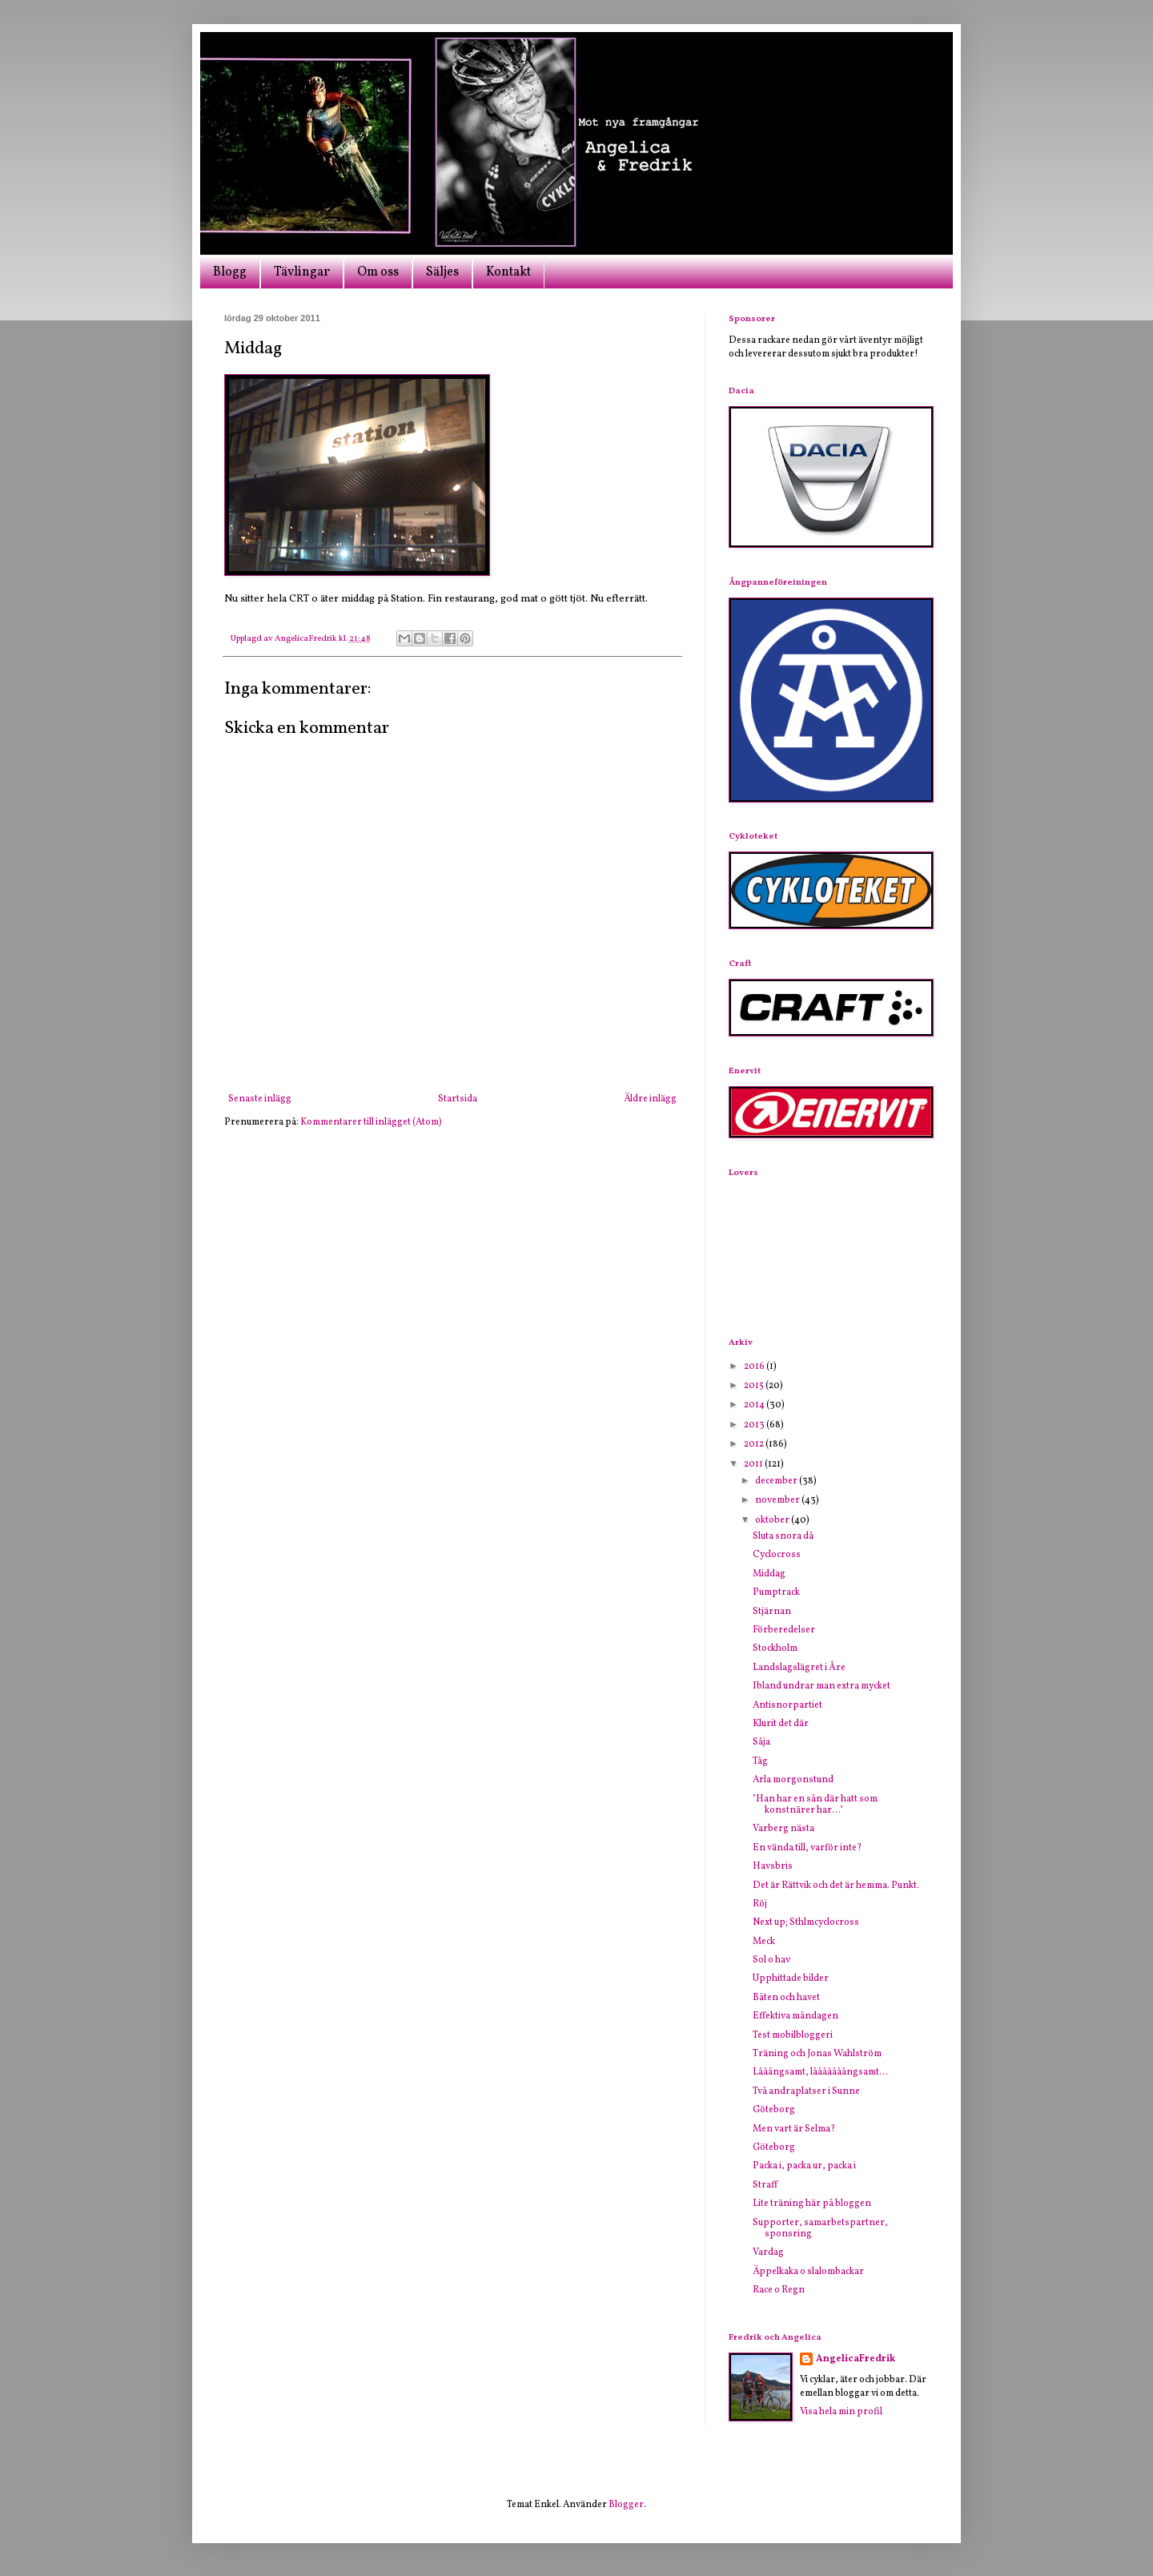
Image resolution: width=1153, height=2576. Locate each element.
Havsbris (773, 1866)
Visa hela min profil (841, 2411)
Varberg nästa (783, 1828)
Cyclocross (777, 1554)
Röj (760, 1904)
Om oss (378, 272)
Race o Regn (779, 2290)
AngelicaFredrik (855, 2359)
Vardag (768, 2252)
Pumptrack (776, 1592)
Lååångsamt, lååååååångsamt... (820, 2072)
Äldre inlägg (650, 1099)
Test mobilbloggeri (793, 2035)
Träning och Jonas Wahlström (817, 2053)
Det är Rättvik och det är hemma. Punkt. (836, 1885)
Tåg (760, 1761)
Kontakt (508, 272)
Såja (761, 1742)
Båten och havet (786, 1997)
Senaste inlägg (259, 1099)
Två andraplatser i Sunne (806, 2091)
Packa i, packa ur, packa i (804, 2165)
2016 (755, 1366)
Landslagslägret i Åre (799, 1667)
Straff (765, 2185)
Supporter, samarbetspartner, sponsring (820, 2228)
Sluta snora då (783, 1536)
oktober (773, 1520)
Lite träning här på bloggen (812, 2203)
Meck (764, 1941)
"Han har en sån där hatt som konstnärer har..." (815, 1805)
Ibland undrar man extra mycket (821, 1686)
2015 (754, 1385)
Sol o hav (771, 1960)
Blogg (230, 272)
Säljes (442, 272)
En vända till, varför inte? (807, 1847)
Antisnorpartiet (787, 1705)
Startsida (457, 1099)
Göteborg (774, 2109)
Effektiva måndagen (795, 2016)
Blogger (626, 2504)
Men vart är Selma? (794, 2129)
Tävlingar (302, 272)
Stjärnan (772, 1611)
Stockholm (775, 1648)
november (778, 1500)
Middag (769, 1574)
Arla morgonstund (793, 1779)
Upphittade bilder (791, 1978)
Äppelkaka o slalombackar (808, 2271)
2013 (755, 1425)
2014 (755, 1405)
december (777, 1481)
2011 (754, 1464)
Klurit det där (781, 1723)
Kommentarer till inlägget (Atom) (371, 1122)
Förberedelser (784, 1630)
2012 (754, 1444)
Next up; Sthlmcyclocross (806, 1922)
